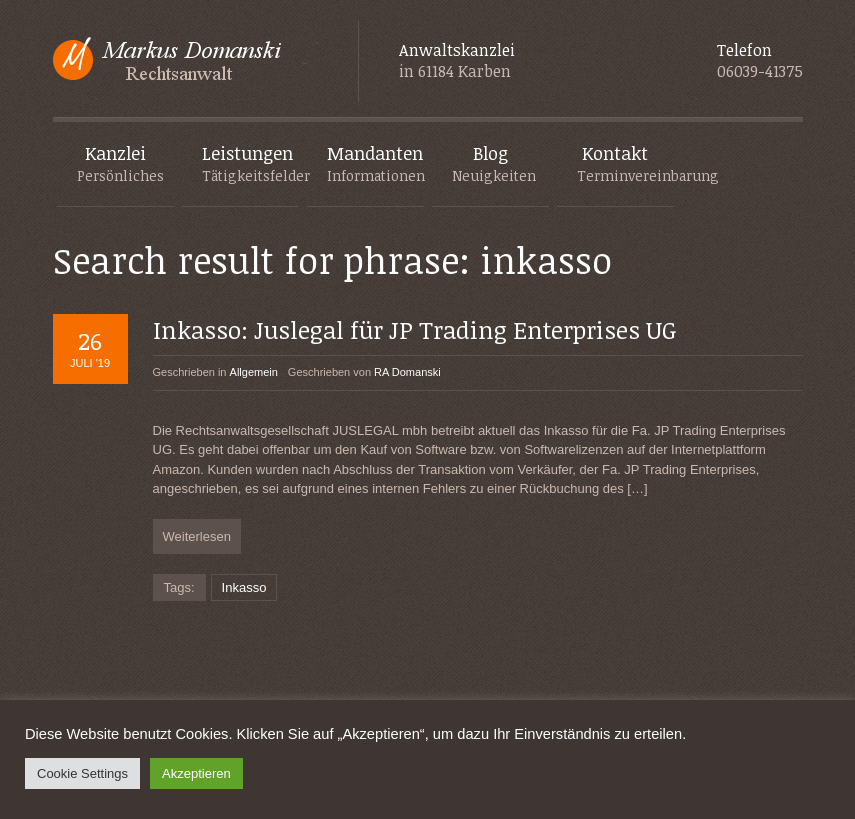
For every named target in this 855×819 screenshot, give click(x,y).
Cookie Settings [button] (82, 773)
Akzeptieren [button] (196, 773)
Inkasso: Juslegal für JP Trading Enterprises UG (415, 329)
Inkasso (244, 587)
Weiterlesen (197, 536)
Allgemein (254, 372)
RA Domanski (407, 372)
